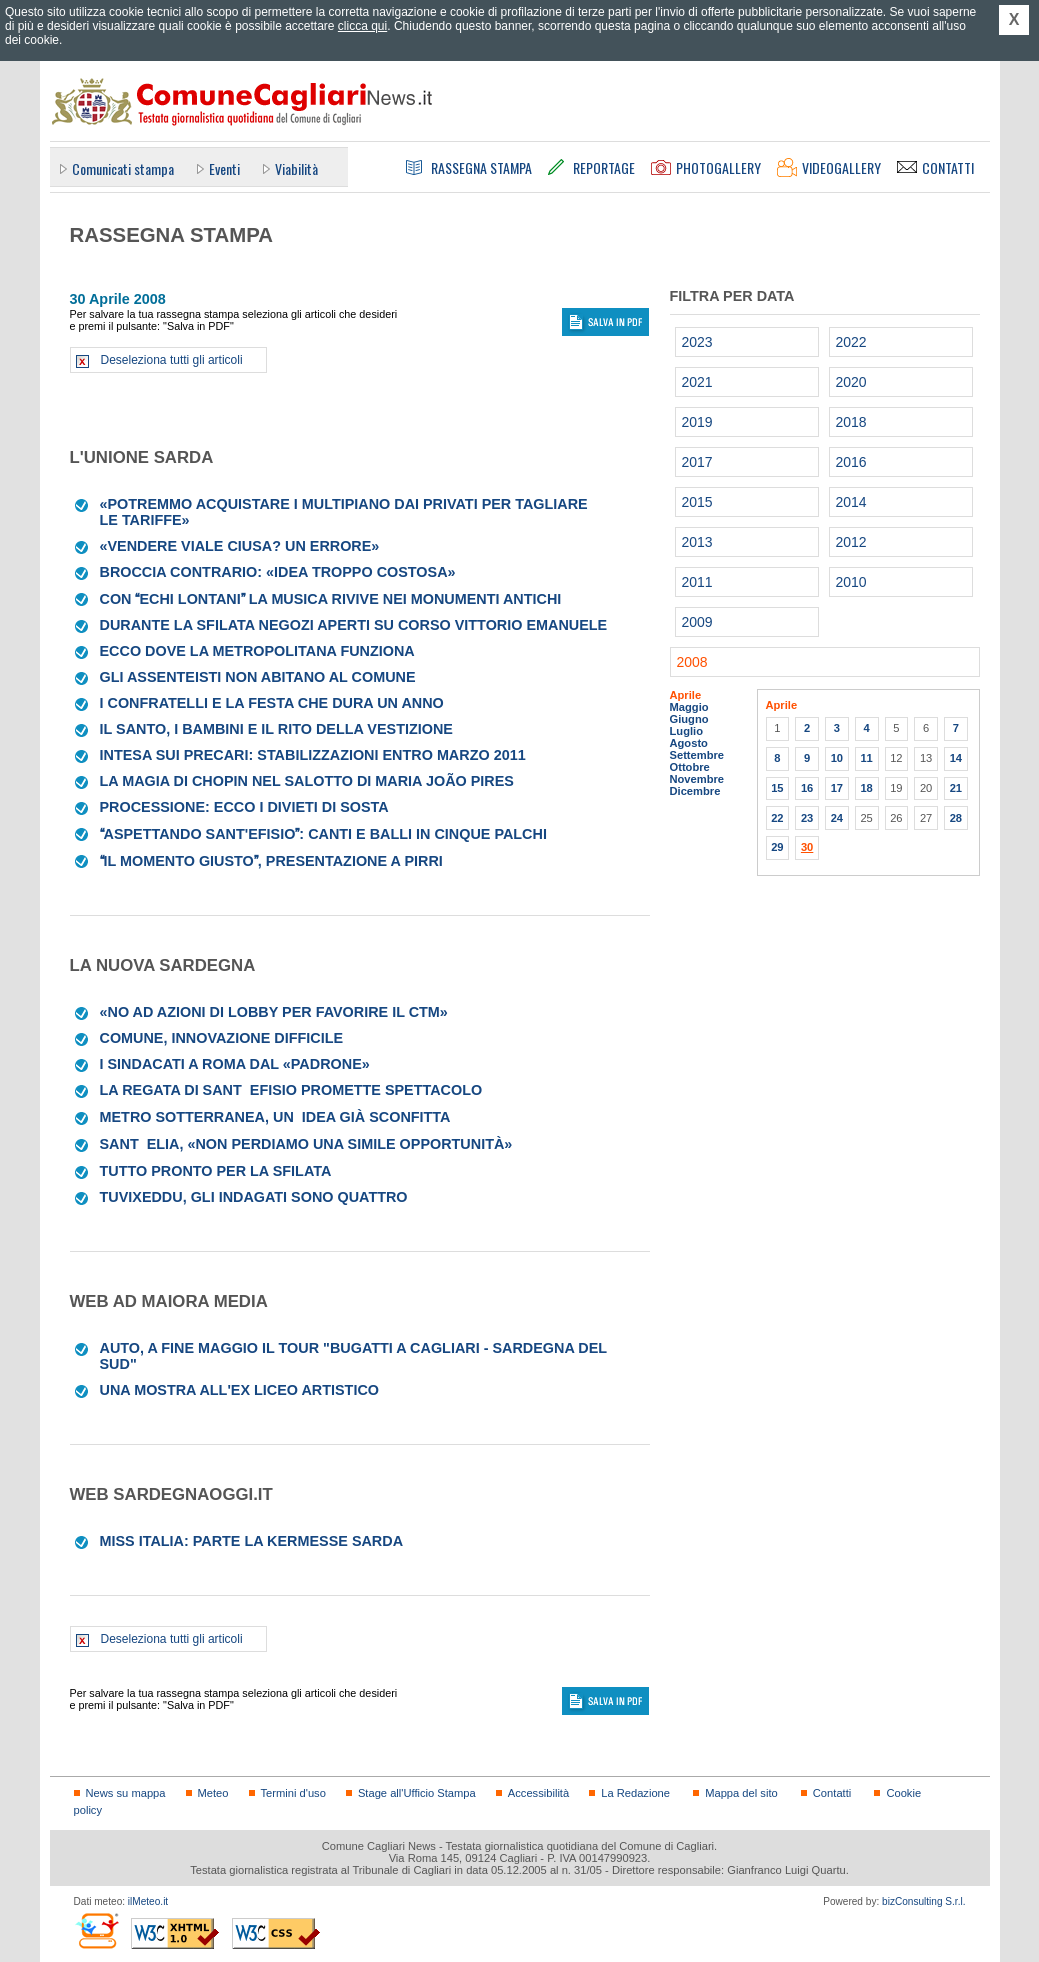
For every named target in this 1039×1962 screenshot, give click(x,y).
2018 (851, 422)
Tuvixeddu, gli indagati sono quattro (254, 1197)
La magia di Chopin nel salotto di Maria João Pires (307, 781)
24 (837, 818)
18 (866, 788)
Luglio (686, 731)
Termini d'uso (293, 1793)
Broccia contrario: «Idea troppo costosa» (278, 572)
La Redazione (635, 1793)
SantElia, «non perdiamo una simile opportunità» (306, 1144)
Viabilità (296, 168)
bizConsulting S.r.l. (923, 1901)
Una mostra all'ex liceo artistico (240, 1390)
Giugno (689, 719)
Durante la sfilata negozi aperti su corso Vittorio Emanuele (354, 625)
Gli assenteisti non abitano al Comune (258, 677)
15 (777, 788)
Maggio (689, 707)
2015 (697, 502)
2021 (697, 382)
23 (807, 818)
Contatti (832, 1793)
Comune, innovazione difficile (222, 1038)
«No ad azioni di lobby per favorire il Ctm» (274, 1012)
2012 (851, 542)
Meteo (213, 1793)
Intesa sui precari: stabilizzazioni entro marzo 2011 (313, 755)
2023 (697, 342)
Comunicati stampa (123, 168)
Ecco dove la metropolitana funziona (257, 651)
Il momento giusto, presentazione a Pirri (271, 861)
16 (807, 788)
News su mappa (126, 1793)
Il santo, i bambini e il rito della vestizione (276, 729)
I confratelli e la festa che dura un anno (272, 703)
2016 (851, 462)
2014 (851, 502)
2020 (851, 382)
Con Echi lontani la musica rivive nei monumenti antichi (331, 599)
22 (777, 818)
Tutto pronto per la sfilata (216, 1171)
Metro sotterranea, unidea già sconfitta (275, 1117)
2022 (851, 342)
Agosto (689, 743)
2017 (697, 462)
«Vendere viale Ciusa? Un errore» (240, 546)
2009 (697, 622)
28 (956, 818)
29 (777, 847)
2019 (697, 422)
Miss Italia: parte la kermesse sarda (252, 1541)
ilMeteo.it (148, 1901)
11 (866, 758)
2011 (697, 582)
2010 (851, 582)
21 (956, 788)
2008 (692, 662)
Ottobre (690, 767)
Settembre (697, 755)
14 (956, 758)
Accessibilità (538, 1793)
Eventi (224, 168)
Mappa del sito (741, 1793)
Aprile (686, 695)
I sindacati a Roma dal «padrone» (235, 1064)
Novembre (697, 779)
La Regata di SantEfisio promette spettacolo (291, 1090)
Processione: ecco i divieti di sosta (244, 807)
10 (837, 758)
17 (837, 788)
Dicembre (695, 791)
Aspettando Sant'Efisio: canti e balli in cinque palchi (323, 834)
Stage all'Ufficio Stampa (417, 1793)
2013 (697, 542)
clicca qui (362, 26)
